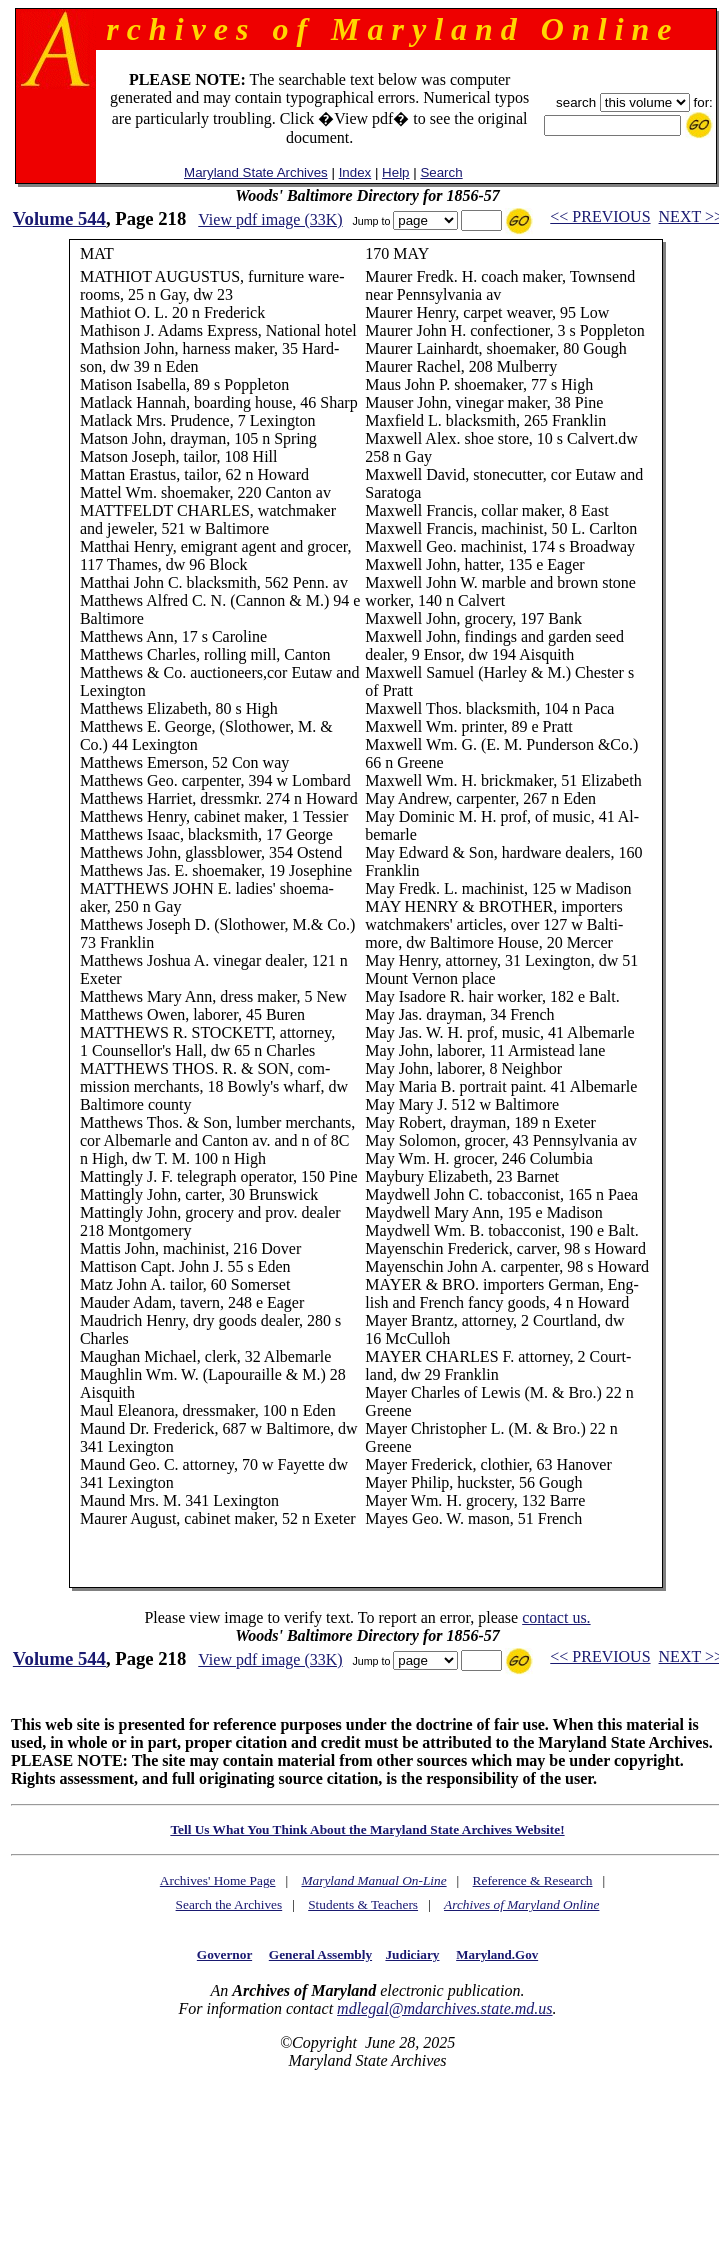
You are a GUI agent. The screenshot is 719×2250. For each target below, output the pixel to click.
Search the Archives (229, 1904)
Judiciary (412, 1954)
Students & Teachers (363, 1904)
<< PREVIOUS (600, 216)
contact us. (556, 1617)
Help (395, 172)
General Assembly (320, 1954)
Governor (224, 1954)
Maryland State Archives (256, 172)
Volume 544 (59, 218)
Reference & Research (533, 1880)
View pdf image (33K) (270, 219)
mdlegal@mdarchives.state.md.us (444, 2008)
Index (355, 172)
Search (441, 172)
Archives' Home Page (218, 1880)
